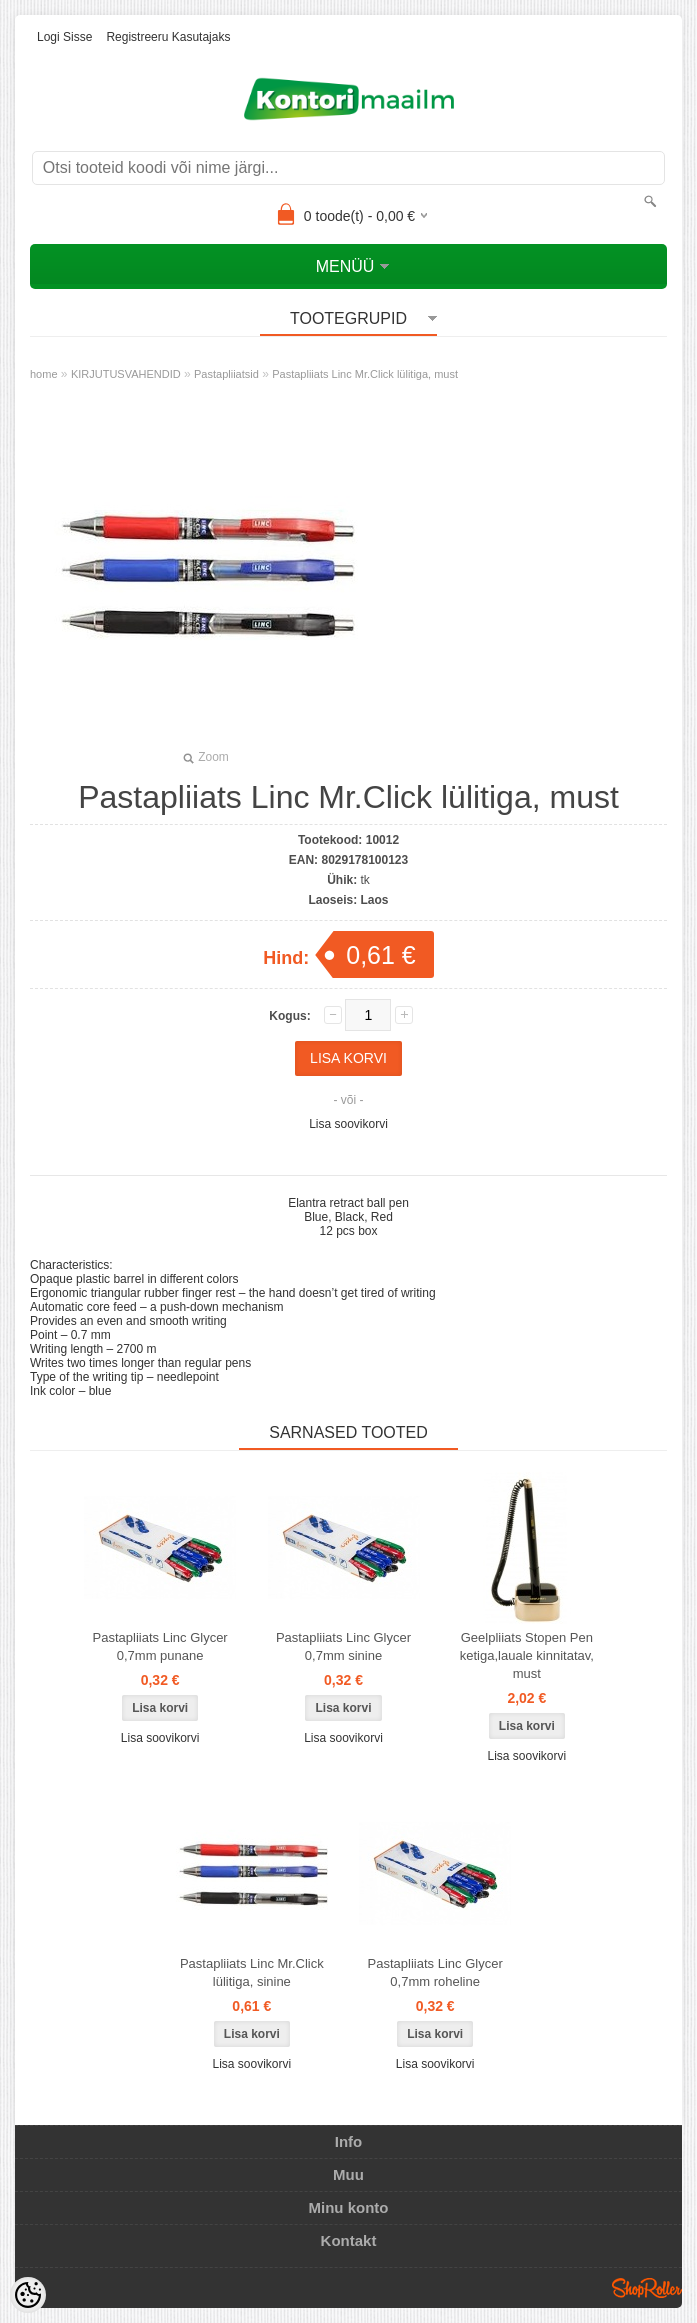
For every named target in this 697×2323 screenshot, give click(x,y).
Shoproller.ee (647, 2288)
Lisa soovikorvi (348, 1124)
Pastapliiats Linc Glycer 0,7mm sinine (343, 1646)
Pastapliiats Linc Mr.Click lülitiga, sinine (252, 1972)
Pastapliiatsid (226, 374)
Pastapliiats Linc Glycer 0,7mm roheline (435, 1972)
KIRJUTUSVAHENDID (126, 374)
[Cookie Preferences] (28, 2295)
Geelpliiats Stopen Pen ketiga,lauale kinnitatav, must (527, 1655)
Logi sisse (64, 37)
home (44, 374)
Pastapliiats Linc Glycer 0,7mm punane (160, 1646)
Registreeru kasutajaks (168, 37)
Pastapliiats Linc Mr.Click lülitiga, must (365, 374)
